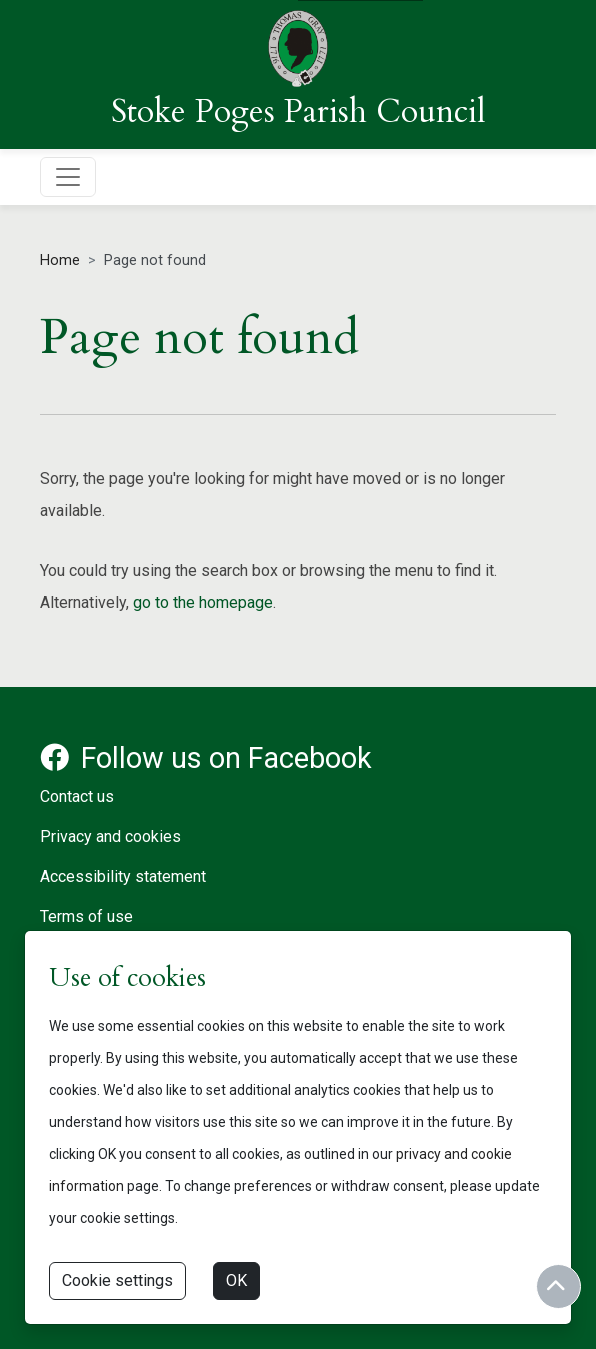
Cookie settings (117, 1280)
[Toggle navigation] (68, 177)
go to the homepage (203, 602)
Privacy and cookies (110, 836)
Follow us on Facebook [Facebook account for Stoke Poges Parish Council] (206, 758)
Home (60, 260)
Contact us (77, 796)
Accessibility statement (123, 876)
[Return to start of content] (558, 1286)
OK (236, 1280)
